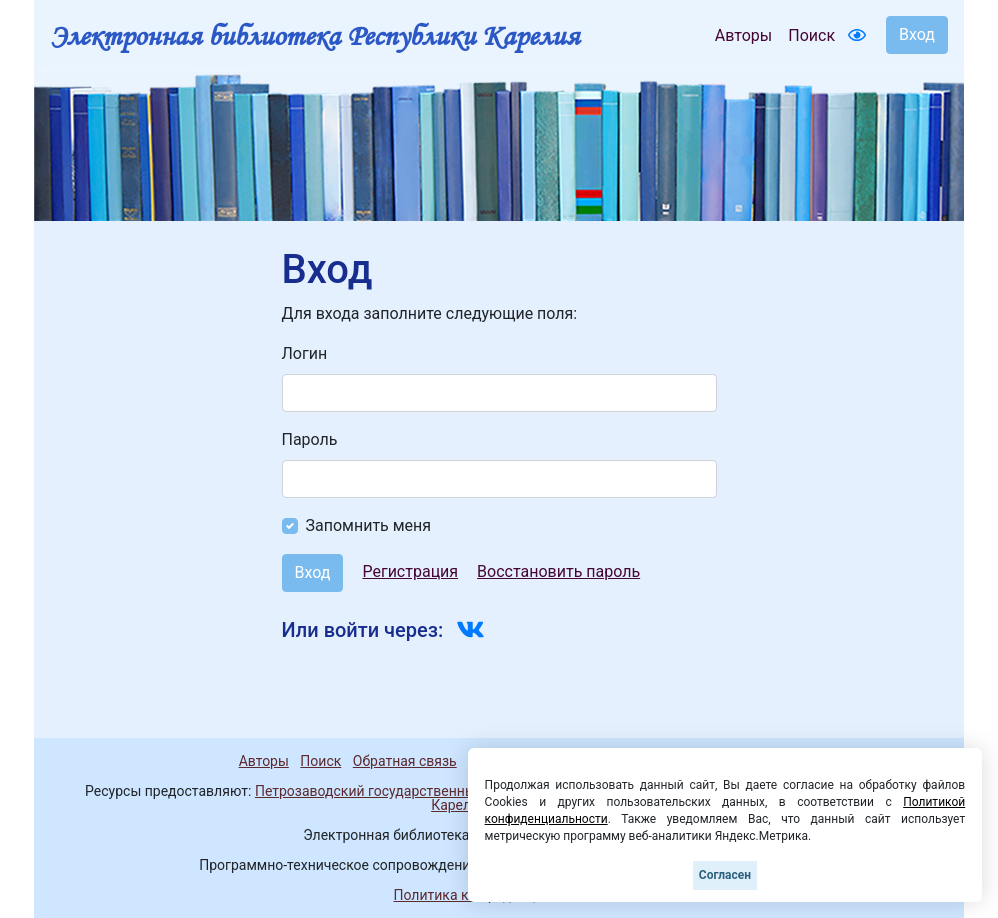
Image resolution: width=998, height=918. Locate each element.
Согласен (725, 875)
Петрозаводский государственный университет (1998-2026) (452, 791)
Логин (305, 353)
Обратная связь (405, 761)
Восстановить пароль (558, 571)
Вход (917, 34)
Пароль (310, 439)
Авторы (743, 35)
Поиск (811, 35)
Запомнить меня (369, 525)
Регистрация (410, 571)
